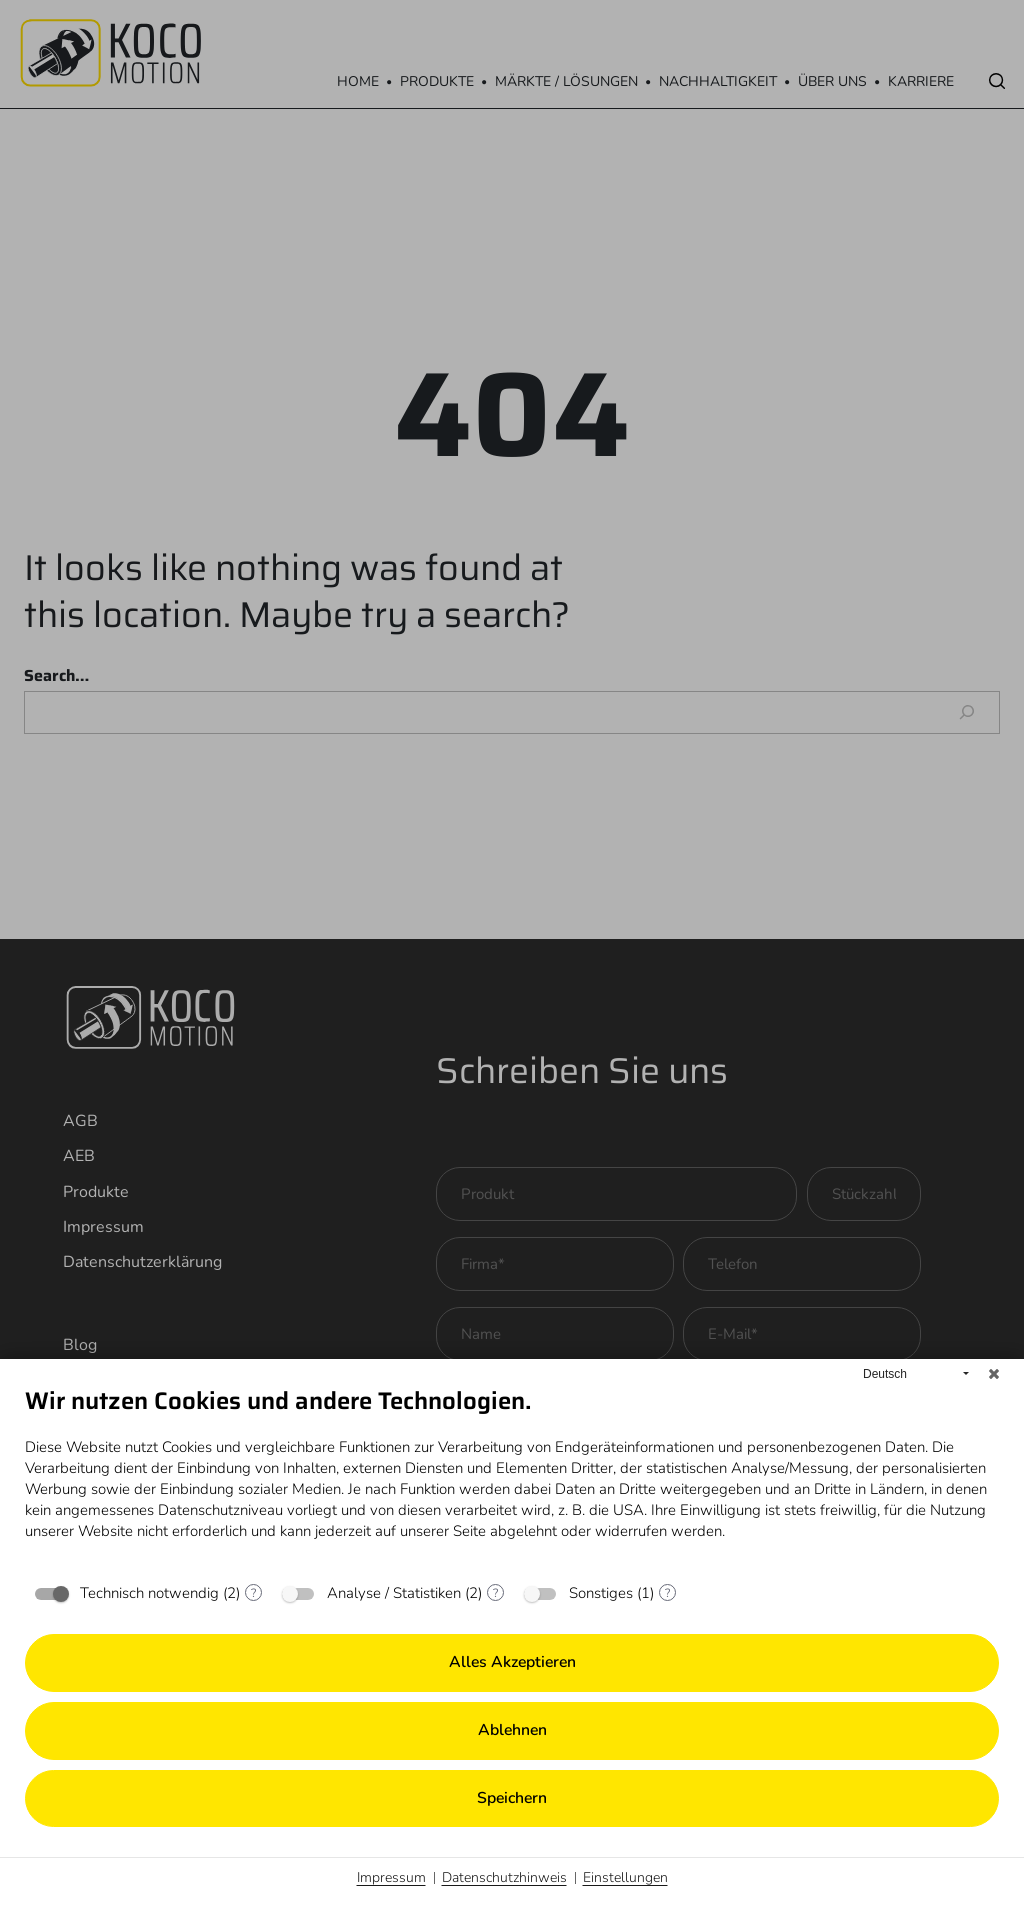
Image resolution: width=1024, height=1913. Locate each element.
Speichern (512, 1798)
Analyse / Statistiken (394, 1593)
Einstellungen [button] (625, 1877)
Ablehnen (512, 1730)
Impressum (391, 1877)
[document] (512, 1478)
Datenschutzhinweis (504, 1877)
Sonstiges (601, 1593)
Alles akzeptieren (512, 1662)
